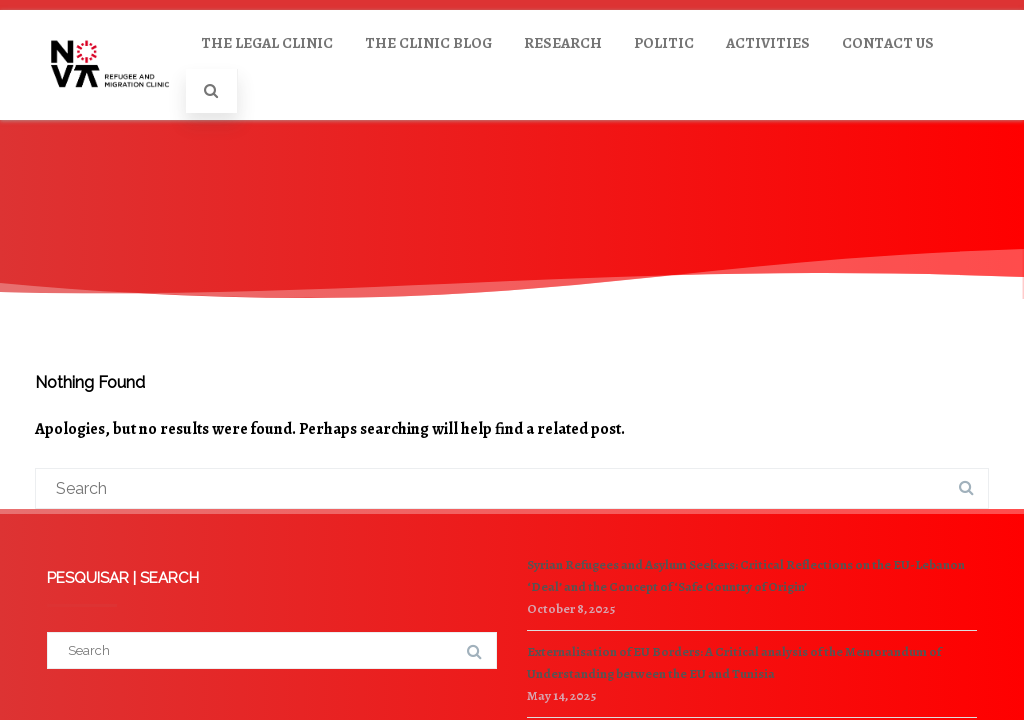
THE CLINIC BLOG (428, 43)
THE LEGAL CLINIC (267, 43)
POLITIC (664, 43)
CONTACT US (888, 43)
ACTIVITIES (768, 43)
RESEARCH (563, 43)
